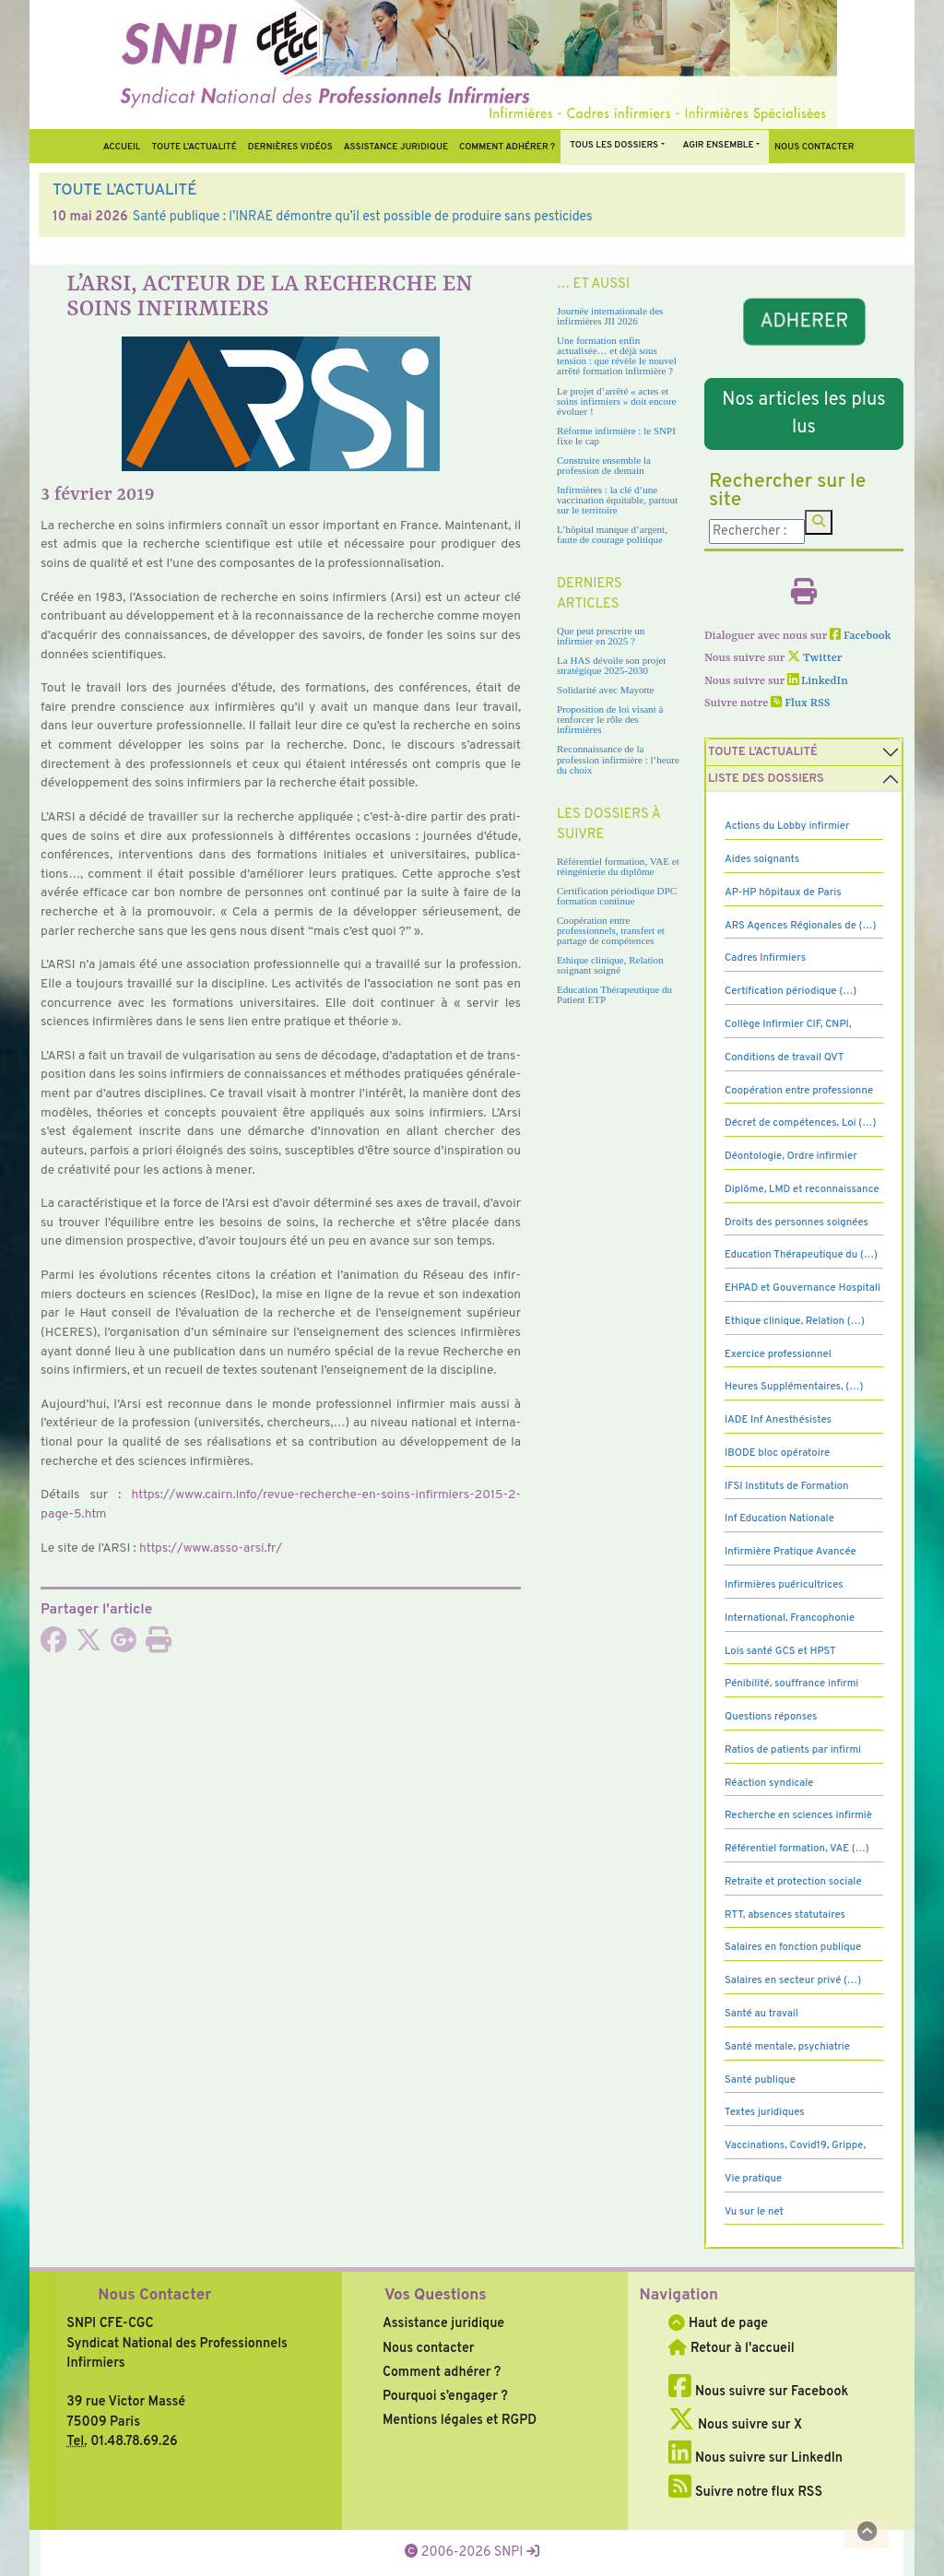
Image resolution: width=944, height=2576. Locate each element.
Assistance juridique (396, 147)
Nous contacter (814, 147)
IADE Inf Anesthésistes (778, 1419)
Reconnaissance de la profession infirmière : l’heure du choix (618, 758)
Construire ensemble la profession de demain (604, 465)
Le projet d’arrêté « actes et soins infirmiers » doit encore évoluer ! (616, 401)
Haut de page (718, 2323)
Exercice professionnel (778, 1354)
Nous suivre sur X (735, 2424)
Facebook (860, 636)
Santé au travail (761, 2013)
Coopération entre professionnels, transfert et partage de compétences (611, 930)
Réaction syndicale (769, 1783)
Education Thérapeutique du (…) (801, 1254)
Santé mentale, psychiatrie (787, 2046)
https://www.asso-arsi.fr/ (210, 1548)
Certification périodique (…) (790, 991)
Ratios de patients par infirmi (793, 1749)
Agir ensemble (718, 145)
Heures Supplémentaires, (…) (794, 1386)
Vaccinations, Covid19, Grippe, (795, 2145)
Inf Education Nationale (779, 1518)
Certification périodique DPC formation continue (617, 895)
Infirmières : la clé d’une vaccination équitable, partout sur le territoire (617, 499)
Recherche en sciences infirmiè (798, 1815)
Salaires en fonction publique (793, 1947)
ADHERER (803, 321)
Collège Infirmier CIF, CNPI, (788, 1024)
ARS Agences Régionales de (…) (801, 925)
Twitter (814, 658)
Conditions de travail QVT (784, 1057)
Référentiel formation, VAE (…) (797, 1848)
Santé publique (760, 2080)
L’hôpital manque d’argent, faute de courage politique (612, 534)
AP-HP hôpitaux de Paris (783, 892)
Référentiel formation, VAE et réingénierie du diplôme (618, 866)
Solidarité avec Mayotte (606, 689)
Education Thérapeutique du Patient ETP (614, 994)
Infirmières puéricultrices (784, 1584)
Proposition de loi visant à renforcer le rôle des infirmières (610, 719)
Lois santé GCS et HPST (780, 1651)
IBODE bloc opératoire (777, 1453)
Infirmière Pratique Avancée (790, 1551)
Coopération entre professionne (799, 1090)
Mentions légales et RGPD (460, 2420)
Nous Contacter (154, 2296)
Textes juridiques (765, 2112)
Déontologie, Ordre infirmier (791, 1156)
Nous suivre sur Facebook (758, 2391)
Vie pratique (753, 2178)
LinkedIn (817, 681)
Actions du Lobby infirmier (787, 826)
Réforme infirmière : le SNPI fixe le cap (616, 435)
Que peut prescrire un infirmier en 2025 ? (600, 635)
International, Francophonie (790, 1618)
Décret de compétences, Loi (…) (800, 1123)
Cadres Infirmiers (765, 957)
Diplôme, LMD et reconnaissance (802, 1189)
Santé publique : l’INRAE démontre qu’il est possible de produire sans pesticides (363, 216)
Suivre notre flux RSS (745, 2492)
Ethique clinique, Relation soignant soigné (610, 964)
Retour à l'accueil (731, 2348)
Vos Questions (435, 2296)
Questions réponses (771, 1716)
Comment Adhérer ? (507, 147)
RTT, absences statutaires (785, 1914)
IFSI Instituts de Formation (786, 1486)
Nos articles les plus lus (803, 414)
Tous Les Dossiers (614, 145)
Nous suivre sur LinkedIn (755, 2458)
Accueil (122, 147)
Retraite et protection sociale (793, 1881)
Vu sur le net (754, 2211)
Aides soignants (762, 859)
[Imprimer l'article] (158, 1645)
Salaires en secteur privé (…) (793, 1980)
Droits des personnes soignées (796, 1222)
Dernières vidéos (290, 147)
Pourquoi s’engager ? (445, 2396)
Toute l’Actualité (193, 147)
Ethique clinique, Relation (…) (795, 1321)
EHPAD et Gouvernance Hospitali (802, 1288)
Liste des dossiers (766, 779)
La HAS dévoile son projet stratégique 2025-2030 (611, 665)
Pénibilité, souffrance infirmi (791, 1683)
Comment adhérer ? (442, 2372)
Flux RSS (800, 703)
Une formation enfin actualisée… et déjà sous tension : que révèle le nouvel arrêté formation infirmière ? (617, 355)
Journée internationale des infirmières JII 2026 (610, 315)
